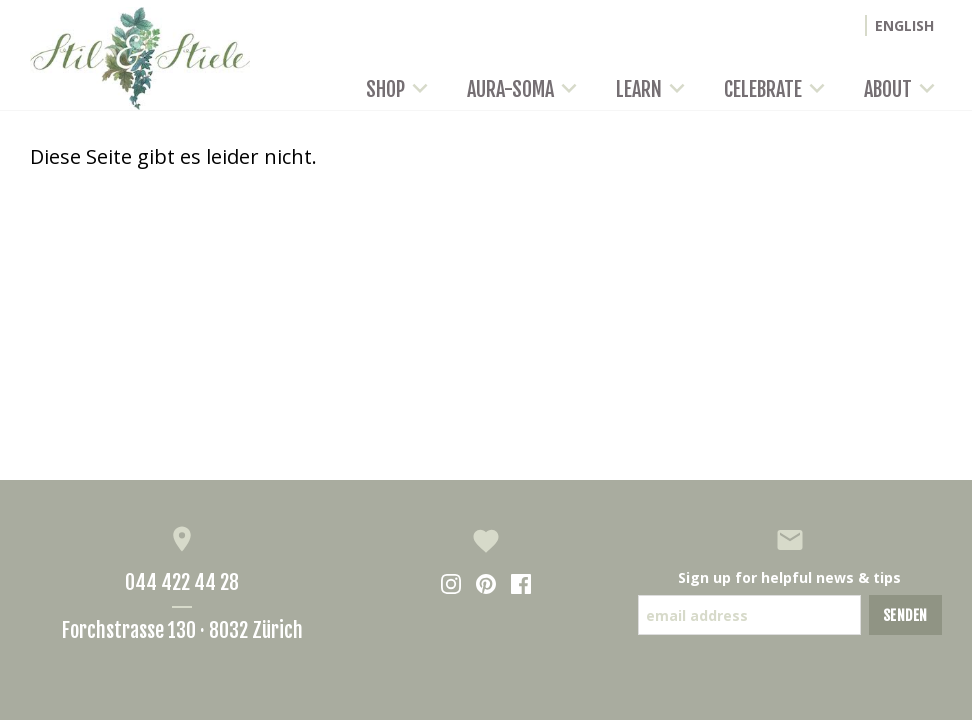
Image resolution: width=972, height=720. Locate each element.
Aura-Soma (525, 89)
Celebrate (778, 89)
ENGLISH (904, 25)
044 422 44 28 (182, 582)
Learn (654, 89)
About (903, 89)
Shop (400, 89)
